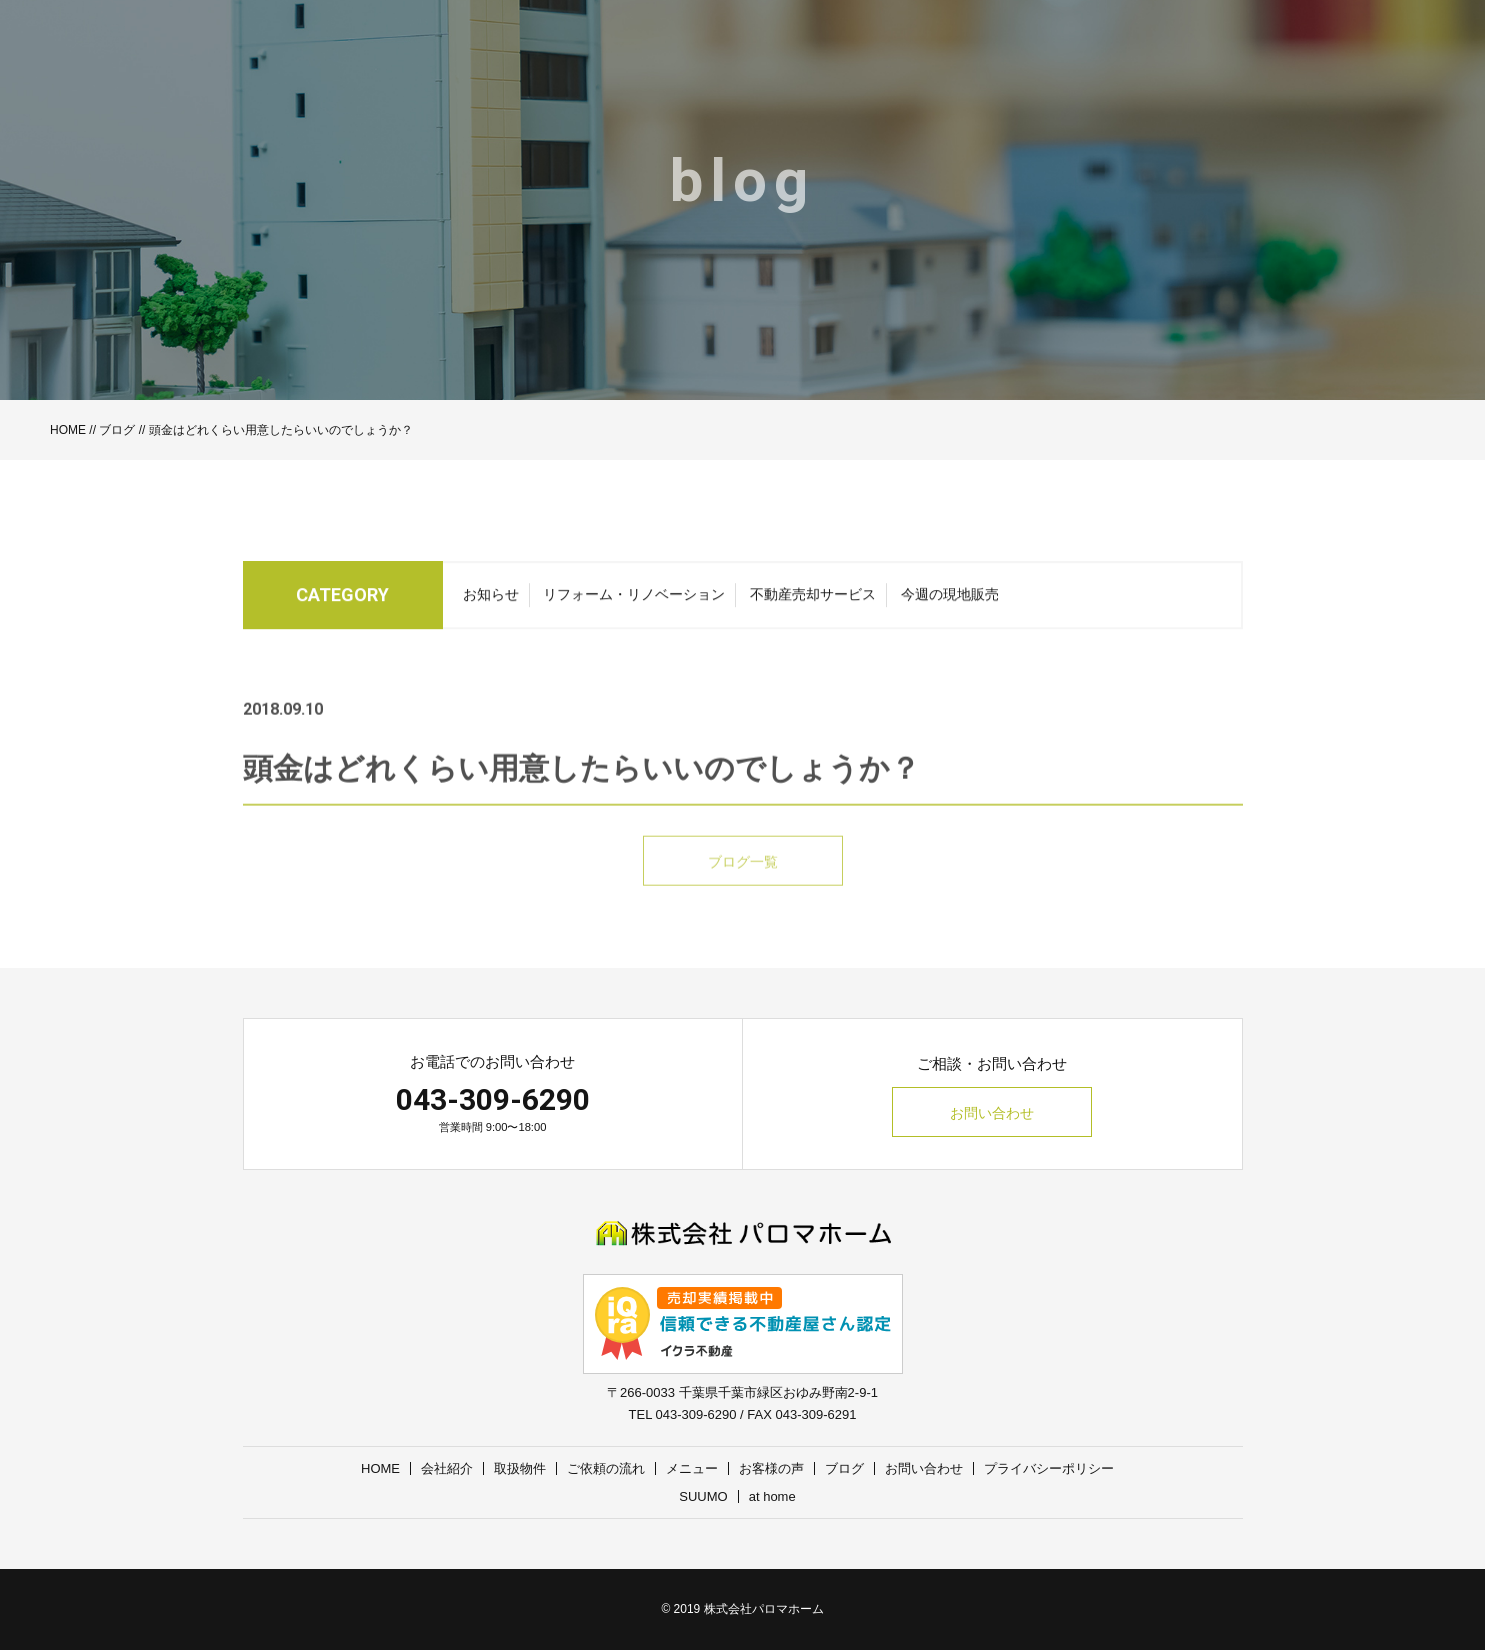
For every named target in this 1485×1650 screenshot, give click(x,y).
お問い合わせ (992, 1113)
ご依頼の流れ (606, 1468)
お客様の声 (771, 1468)
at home (772, 1496)
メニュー (692, 1468)
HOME (68, 430)
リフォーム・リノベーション (634, 600)
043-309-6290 (493, 1099)
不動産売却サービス (813, 600)
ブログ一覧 (743, 886)
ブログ (117, 430)
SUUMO (703, 1496)
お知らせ (491, 600)
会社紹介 (447, 1468)
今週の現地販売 (950, 600)
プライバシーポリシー (1049, 1468)
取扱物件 (520, 1468)
